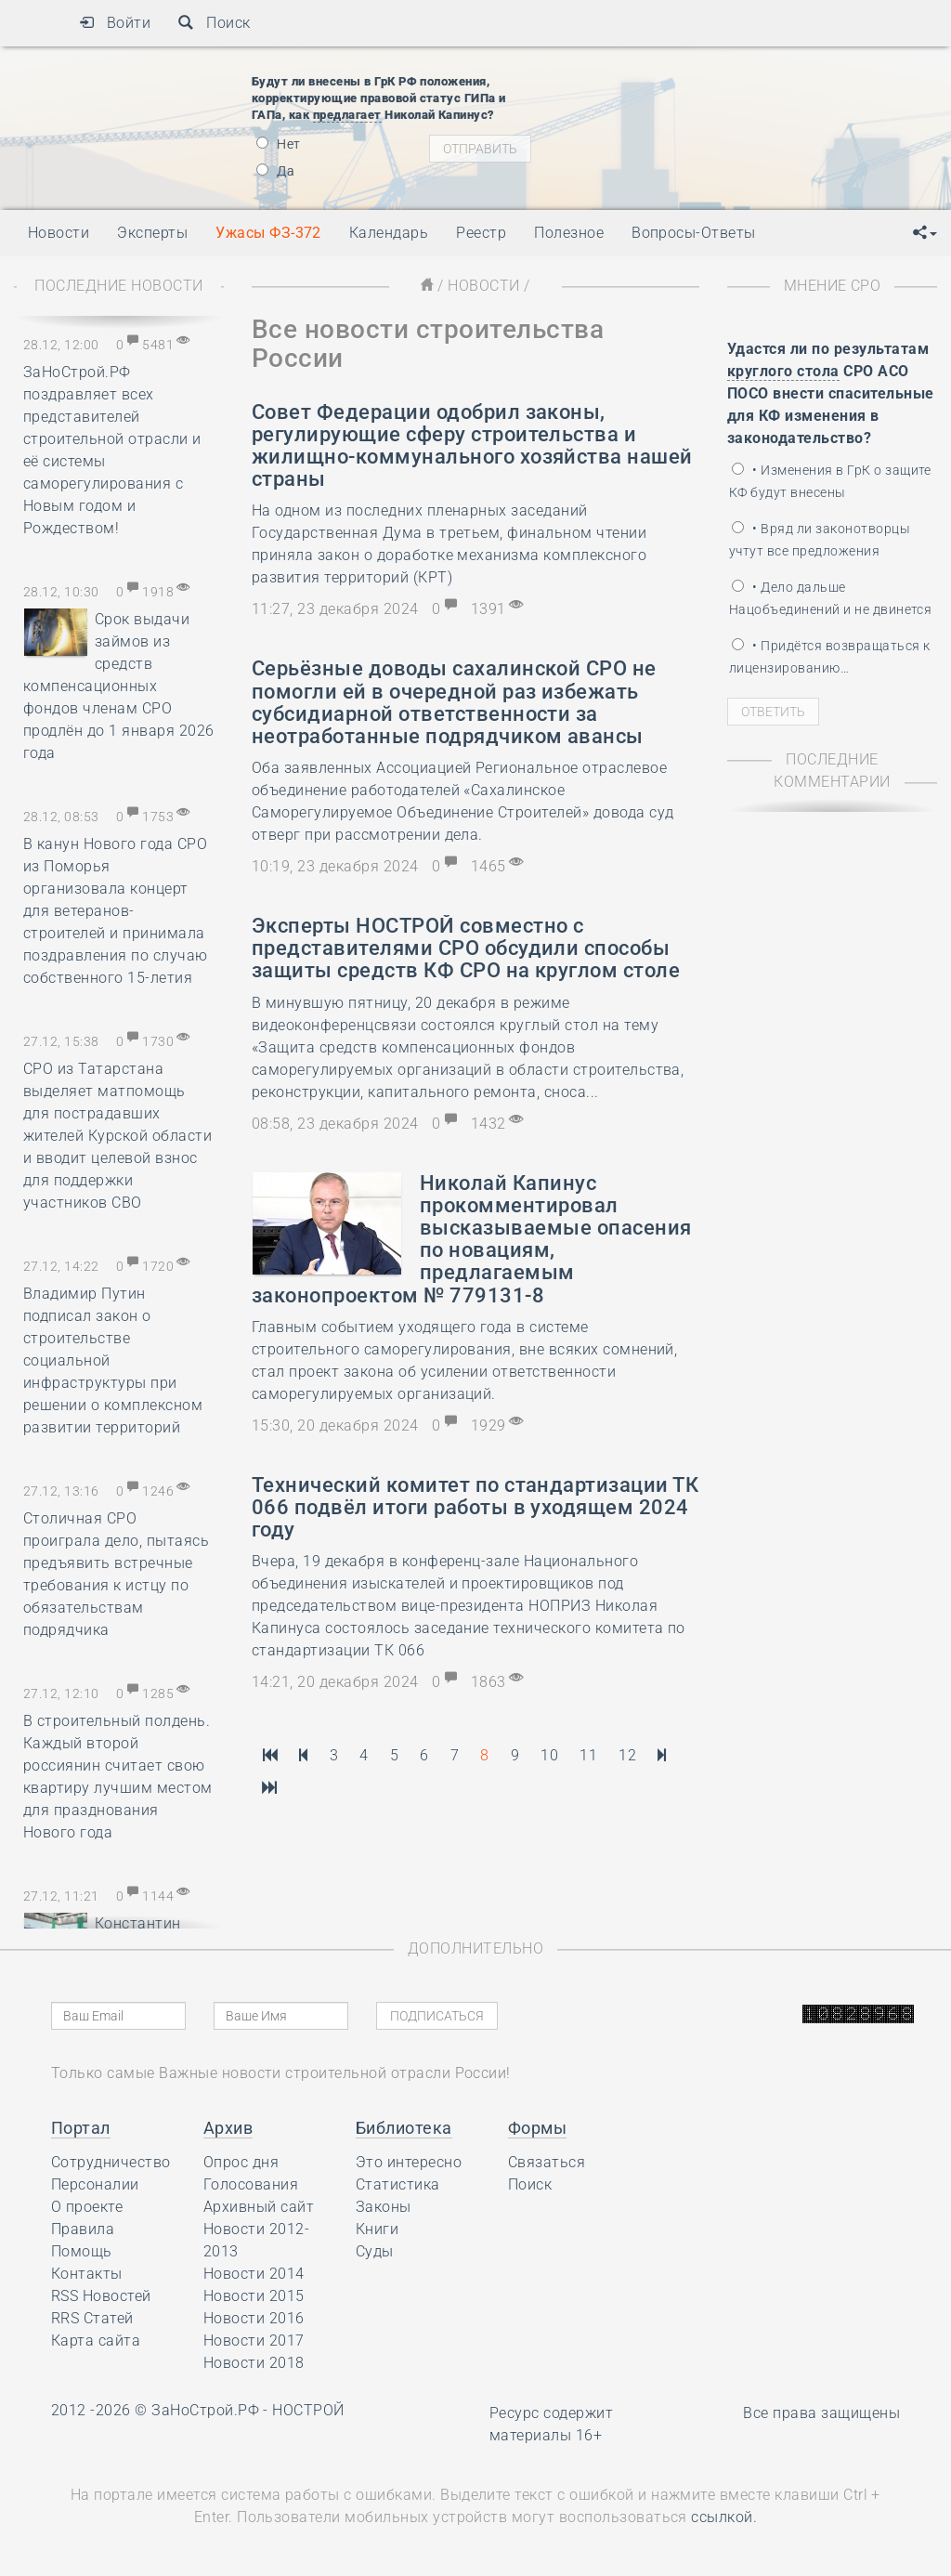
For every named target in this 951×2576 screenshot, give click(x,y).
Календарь (388, 233)
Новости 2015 (254, 2296)
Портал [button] (81, 2128)
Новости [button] (58, 233)
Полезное (569, 233)
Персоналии (95, 2184)
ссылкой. (724, 2517)
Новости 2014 (254, 2273)
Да (275, 170)
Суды (375, 2251)
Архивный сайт (258, 2207)
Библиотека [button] (404, 2128)
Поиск (214, 23)
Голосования (250, 2184)
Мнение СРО (832, 285)
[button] (925, 233)
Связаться (546, 2162)
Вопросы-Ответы (694, 233)
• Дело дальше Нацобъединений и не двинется (830, 598)
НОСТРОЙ (308, 2410)
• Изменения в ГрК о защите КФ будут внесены (830, 481)
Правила (82, 2229)
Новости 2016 (254, 2318)
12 (627, 1755)
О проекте (87, 2207)
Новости (483, 285)
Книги (377, 2229)
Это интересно (409, 2162)
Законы (383, 2207)
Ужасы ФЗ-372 (268, 233)
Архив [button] (228, 2128)
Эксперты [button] (152, 233)
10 (549, 1755)
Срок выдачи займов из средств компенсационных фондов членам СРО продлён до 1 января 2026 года (119, 686)
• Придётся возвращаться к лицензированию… (829, 656)
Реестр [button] (481, 233)
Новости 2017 (254, 2340)
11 (588, 1755)
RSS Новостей (101, 2296)
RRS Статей (92, 2318)
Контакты (87, 2273)
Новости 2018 (254, 2363)
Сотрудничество (111, 2162)
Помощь (81, 2251)
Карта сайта (95, 2340)
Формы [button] (537, 2128)
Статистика (398, 2184)
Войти (114, 23)
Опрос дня (241, 2162)
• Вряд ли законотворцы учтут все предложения (819, 539)
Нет (278, 144)
